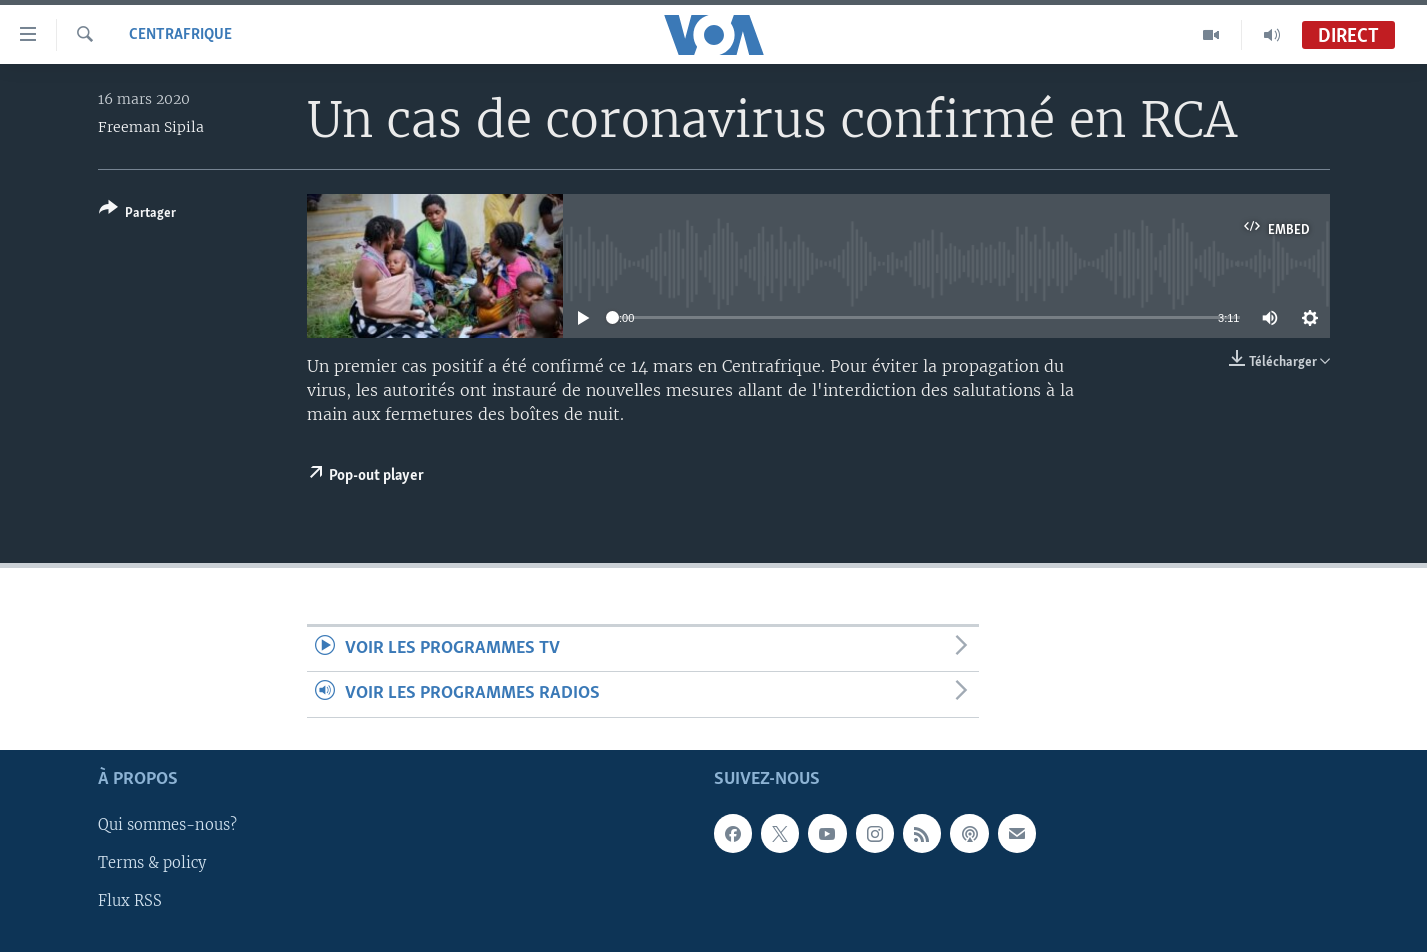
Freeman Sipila (151, 127)
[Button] (137, 214)
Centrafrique (180, 35)
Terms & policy (152, 863)
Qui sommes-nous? (167, 825)
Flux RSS (130, 901)
